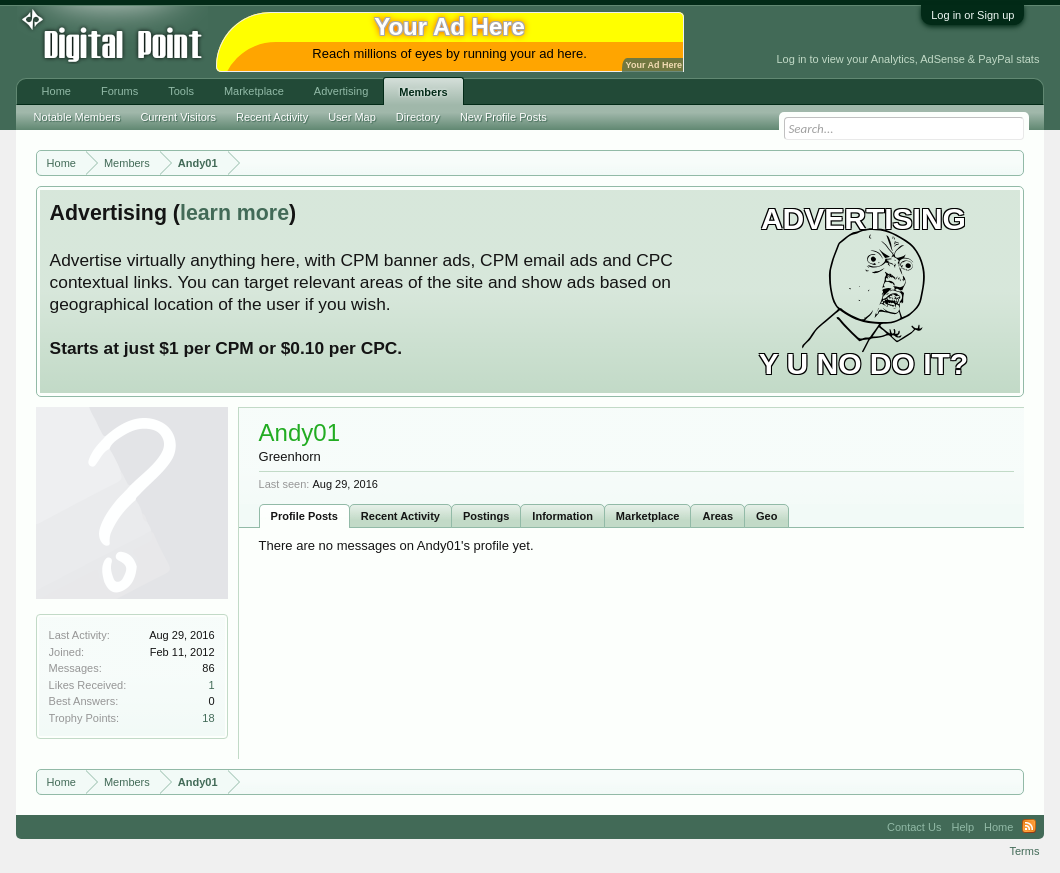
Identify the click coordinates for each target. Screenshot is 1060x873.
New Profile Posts (503, 117)
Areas (717, 516)
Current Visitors (178, 117)
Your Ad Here (654, 65)
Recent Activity (400, 516)
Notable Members (77, 117)
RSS (1029, 827)
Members (423, 92)
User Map (352, 117)
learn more (234, 213)
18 (208, 718)
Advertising (341, 91)
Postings (486, 516)
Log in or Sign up (972, 15)
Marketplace (648, 516)
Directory (418, 117)
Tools (181, 91)
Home (56, 91)
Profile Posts (304, 516)
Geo (766, 516)
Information (562, 516)
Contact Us (914, 827)
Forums (119, 91)
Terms (1024, 851)
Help (962, 827)
